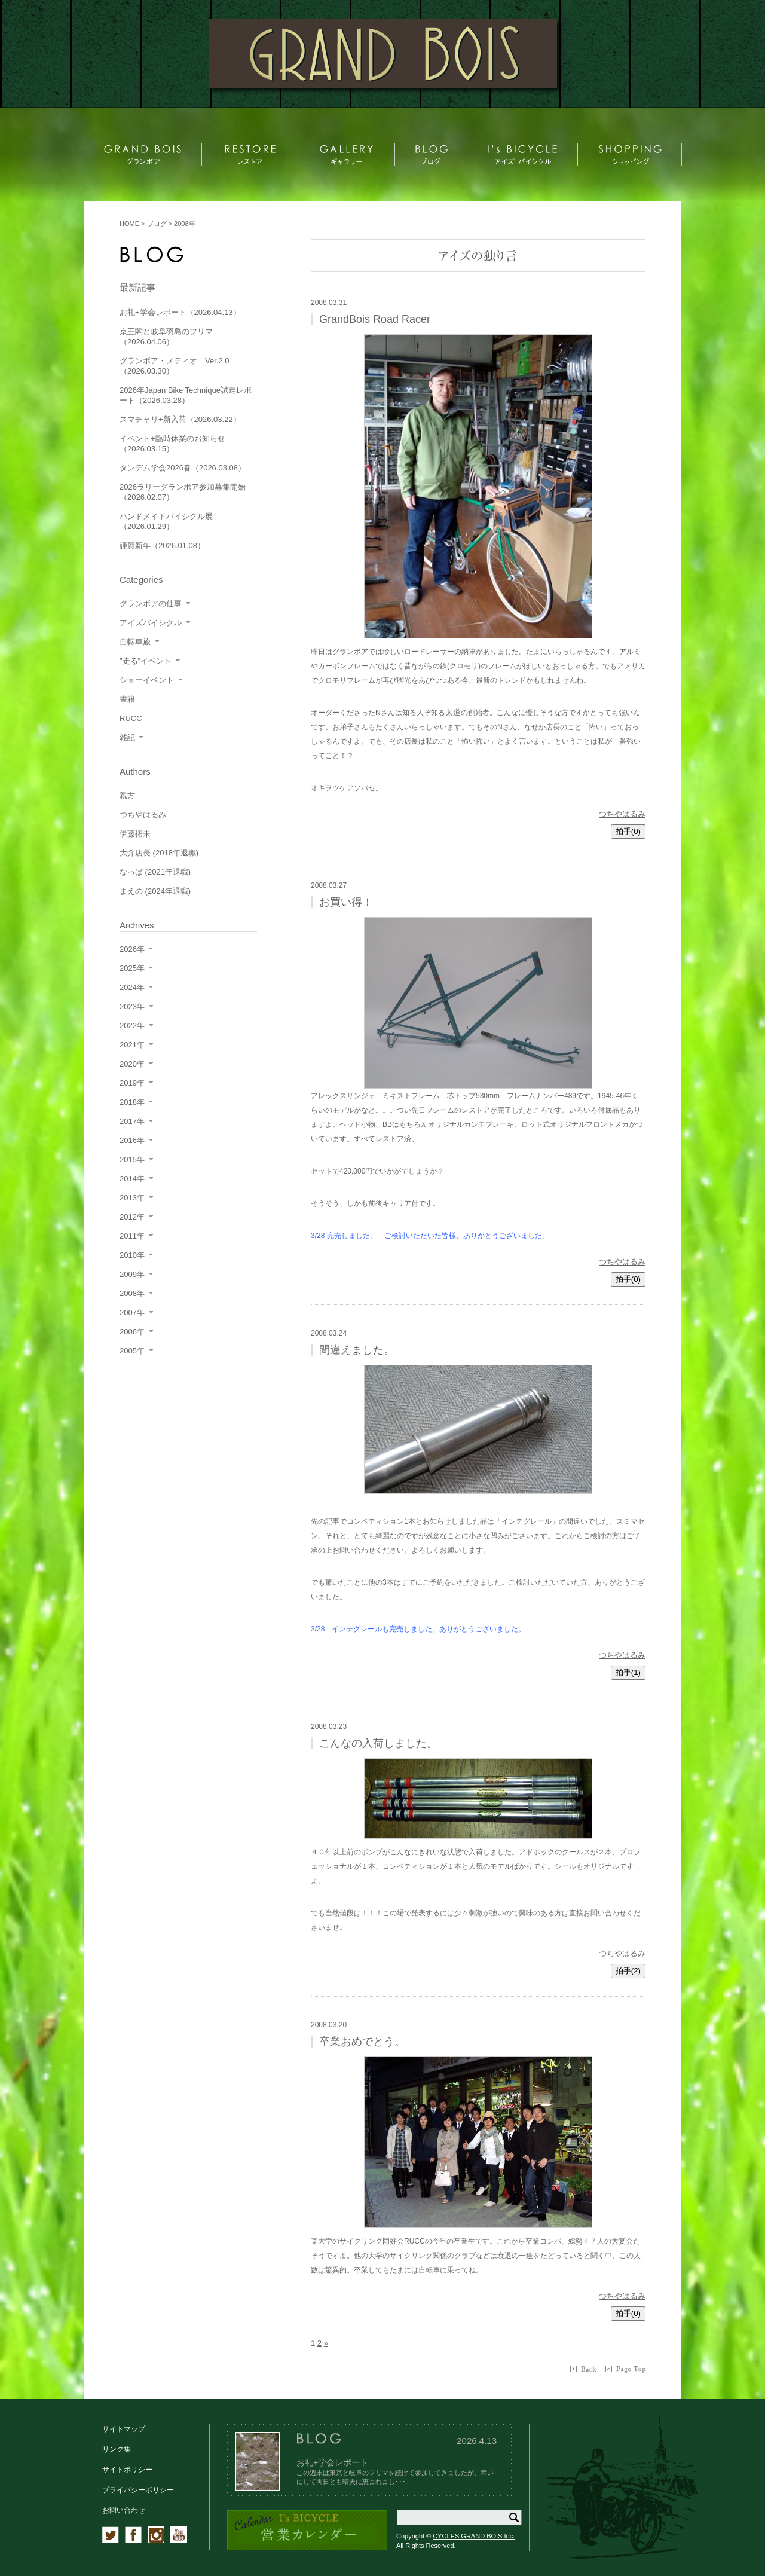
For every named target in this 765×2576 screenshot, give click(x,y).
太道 (453, 712)
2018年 (132, 1102)
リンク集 (116, 2449)
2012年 (132, 1216)
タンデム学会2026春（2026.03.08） (183, 467)
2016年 (132, 1140)
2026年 (132, 949)
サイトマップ (123, 2429)
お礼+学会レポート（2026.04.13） (180, 312)
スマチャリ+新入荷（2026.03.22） (180, 419)
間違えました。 (356, 1350)
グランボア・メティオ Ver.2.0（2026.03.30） (174, 365)
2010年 (132, 1255)
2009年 (132, 1274)
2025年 (132, 968)
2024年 (132, 987)
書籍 (127, 699)
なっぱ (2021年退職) (155, 871)
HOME (129, 223)
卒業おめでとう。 (362, 2042)
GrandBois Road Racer (374, 319)
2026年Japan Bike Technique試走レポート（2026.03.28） (186, 395)
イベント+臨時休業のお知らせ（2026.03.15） (172, 443)
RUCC (131, 718)
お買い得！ (346, 902)
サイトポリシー (127, 2469)
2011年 (132, 1236)
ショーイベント (147, 680)
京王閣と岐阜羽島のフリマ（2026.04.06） (166, 336)
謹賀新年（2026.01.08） (162, 545)
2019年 (132, 1082)
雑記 (127, 737)
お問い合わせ (123, 2510)
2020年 (132, 1063)
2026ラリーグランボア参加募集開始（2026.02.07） (183, 492)
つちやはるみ (622, 813)
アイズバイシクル (151, 622)
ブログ (157, 223)
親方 (127, 795)
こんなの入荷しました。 (378, 1743)
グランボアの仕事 (151, 603)
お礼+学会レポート (332, 2462)
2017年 (132, 1121)
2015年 (132, 1159)
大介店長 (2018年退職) (159, 852)
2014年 (132, 1178)
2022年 (132, 1025)
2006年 (132, 1331)
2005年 (132, 1350)
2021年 (132, 1044)
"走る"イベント (146, 660)
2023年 (132, 1006)
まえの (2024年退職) (155, 891)
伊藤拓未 (135, 833)
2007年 (132, 1312)
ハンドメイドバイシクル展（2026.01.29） (166, 521)
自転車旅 (135, 641)
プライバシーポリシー (138, 2490)
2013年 (132, 1197)
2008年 (132, 1293)
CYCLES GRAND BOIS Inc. (474, 2536)
